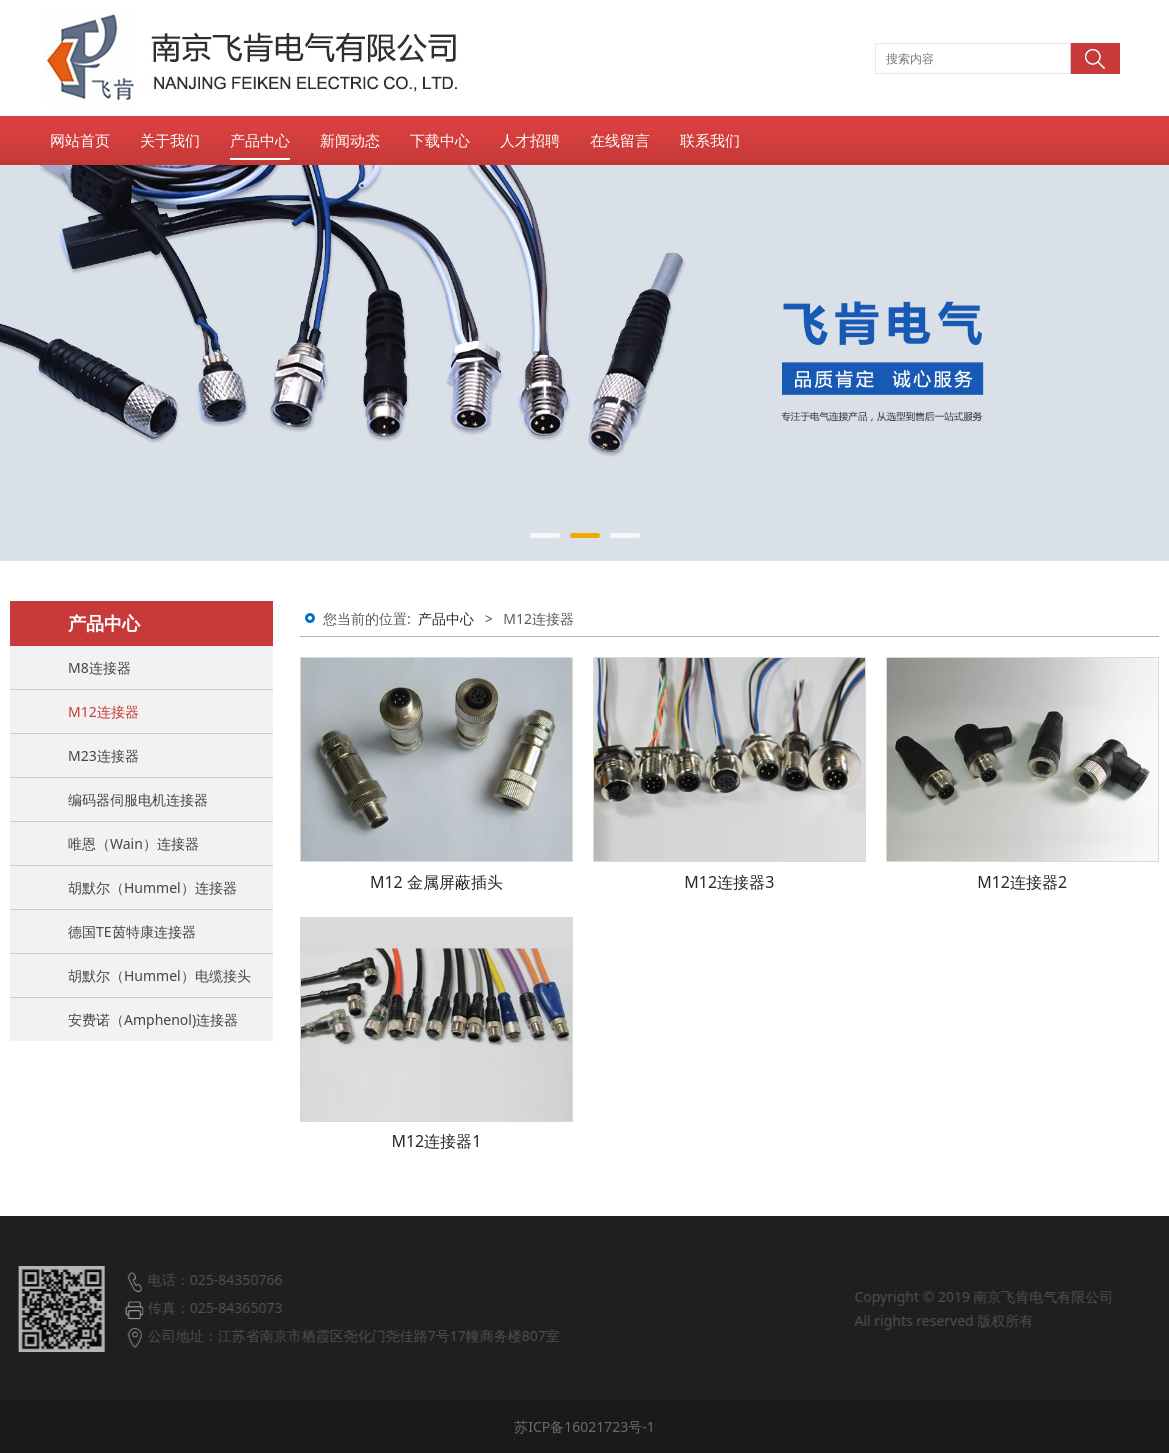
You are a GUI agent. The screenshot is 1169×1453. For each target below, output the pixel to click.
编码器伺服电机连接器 (138, 799)
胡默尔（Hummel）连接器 (152, 887)
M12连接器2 (1022, 882)
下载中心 (440, 140)
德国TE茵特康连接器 (132, 931)
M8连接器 (99, 667)
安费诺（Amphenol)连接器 (153, 1019)
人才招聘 (530, 140)
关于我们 (170, 140)
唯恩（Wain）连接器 (133, 843)
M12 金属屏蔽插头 (436, 882)
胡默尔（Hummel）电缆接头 (159, 975)
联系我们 (710, 140)
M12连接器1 (436, 1141)
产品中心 (260, 140)
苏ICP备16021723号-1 (584, 1426)
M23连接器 (103, 755)
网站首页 (80, 140)
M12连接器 (103, 711)
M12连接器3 (729, 882)
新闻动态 (350, 140)
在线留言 (620, 140)
